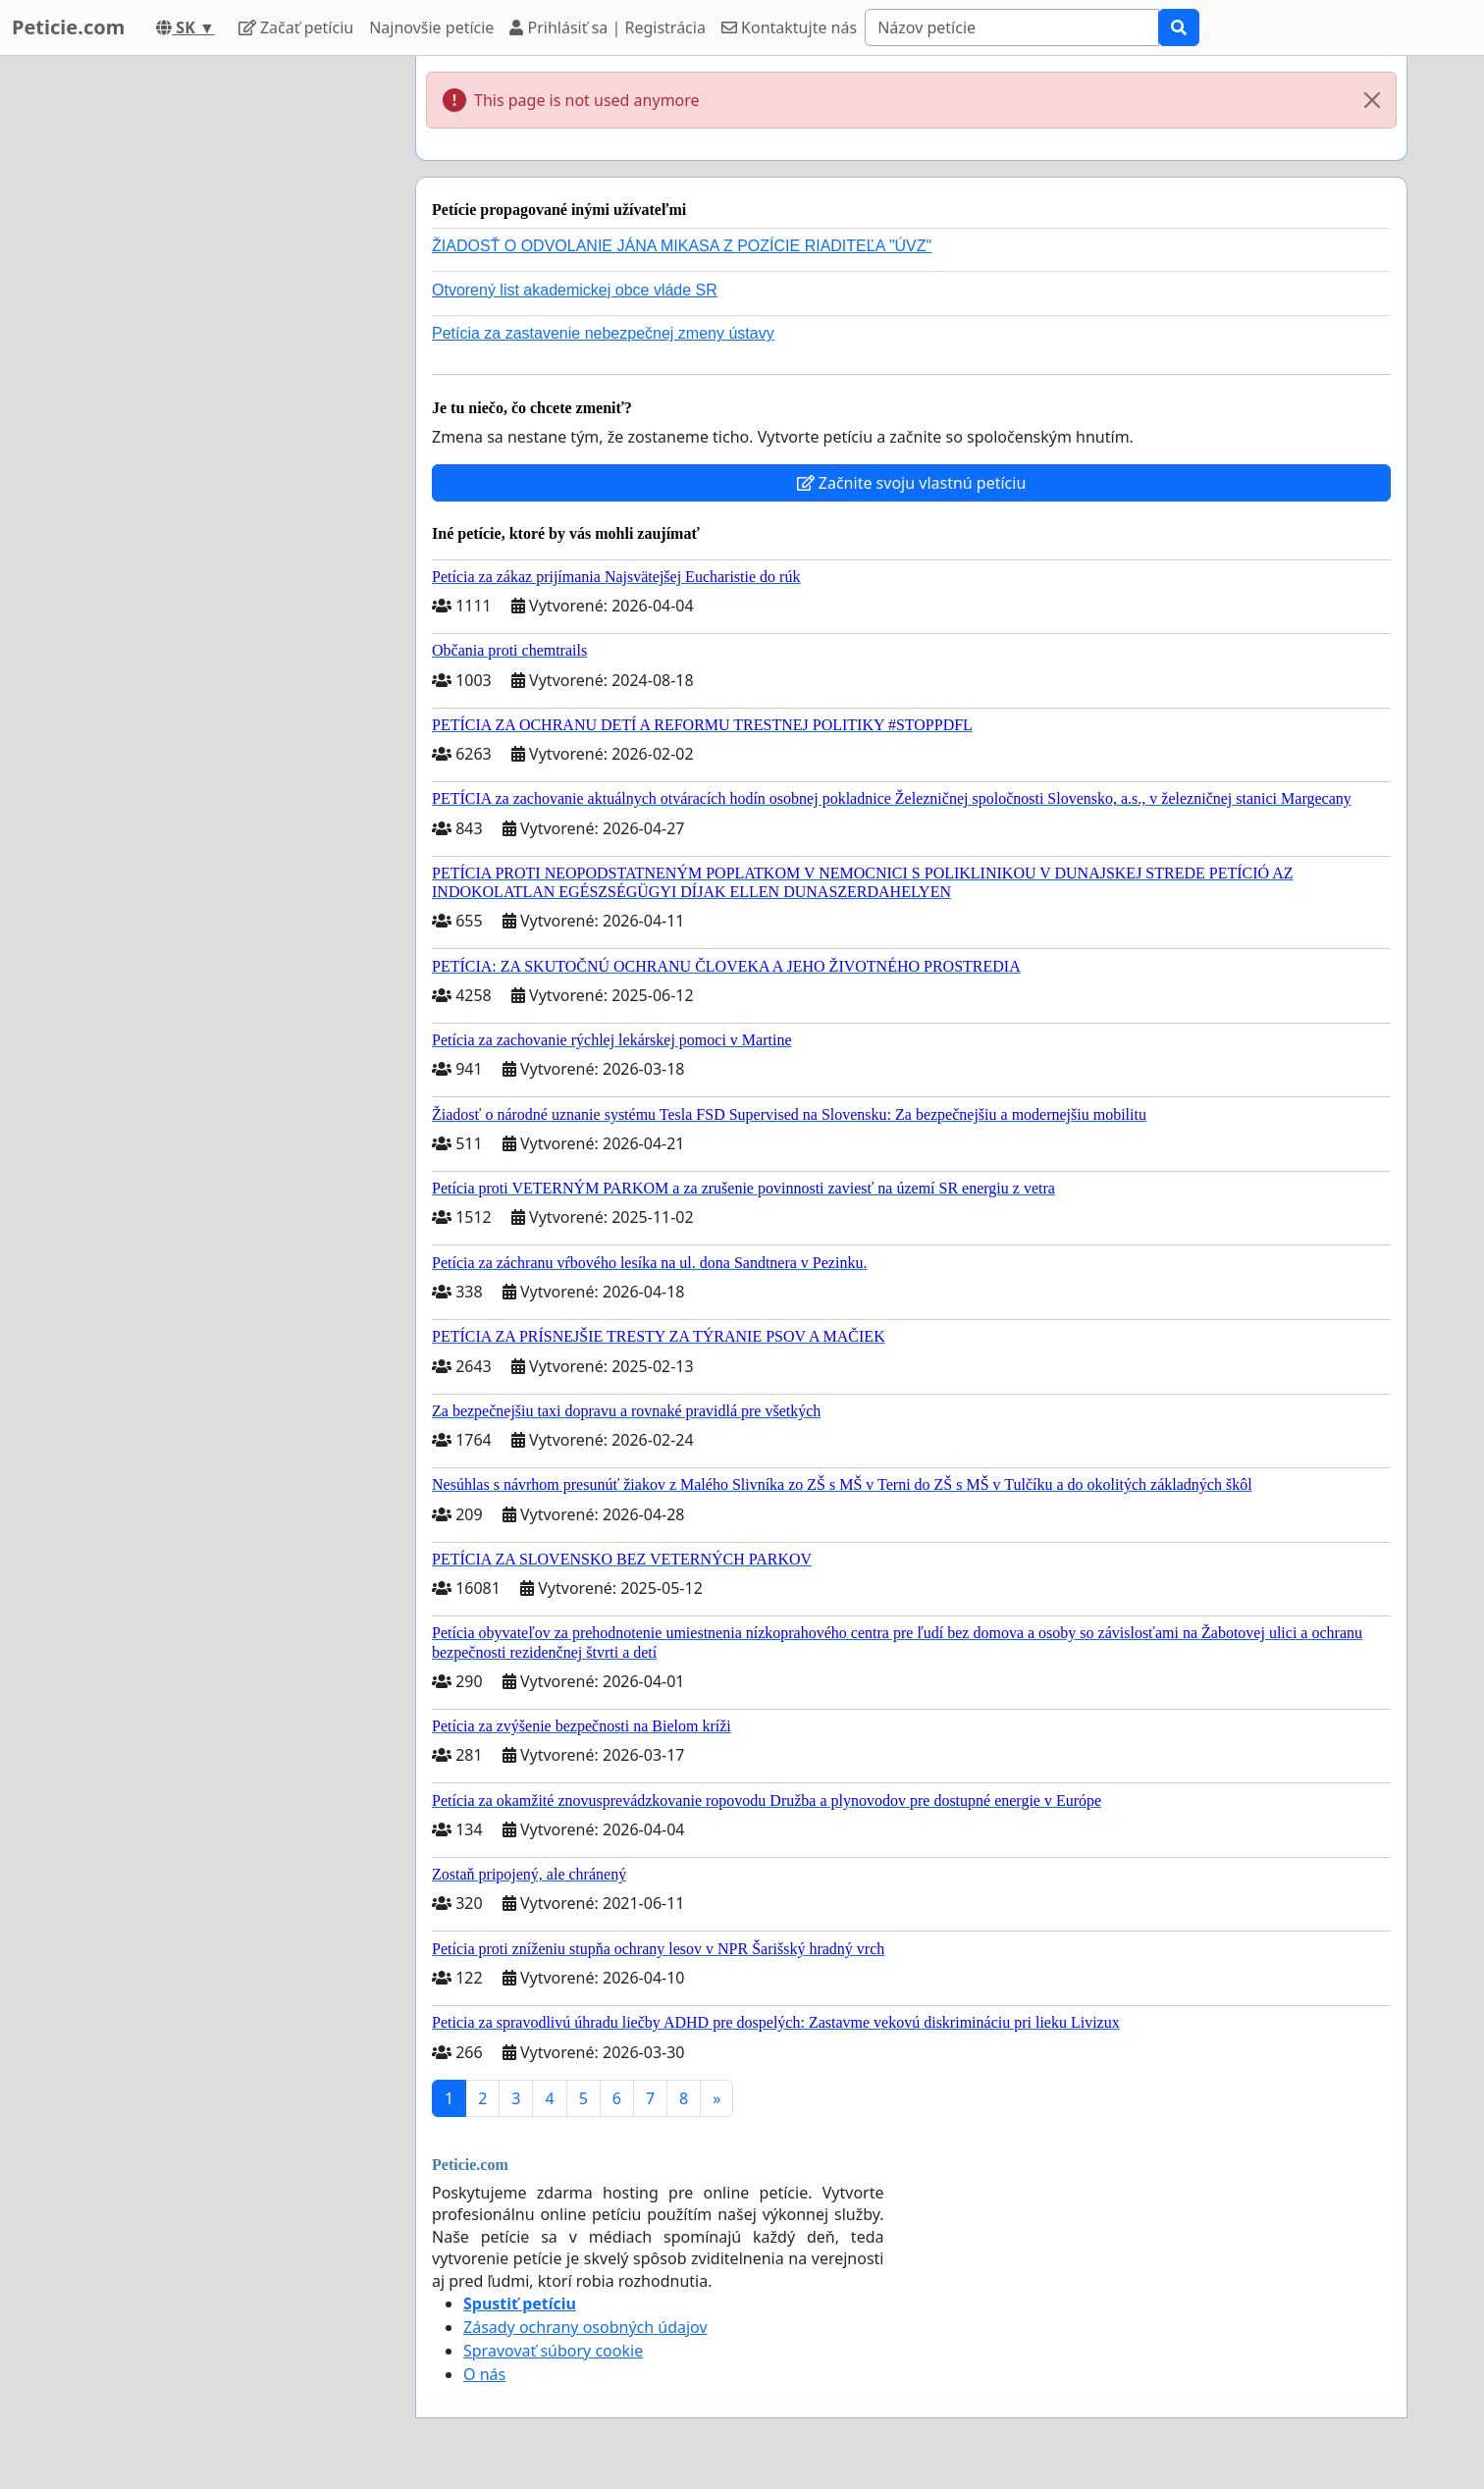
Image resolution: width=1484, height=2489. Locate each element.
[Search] (1012, 27)
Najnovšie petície (431, 27)
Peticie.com (68, 27)
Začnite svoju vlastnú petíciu (912, 483)
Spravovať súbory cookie (553, 2350)
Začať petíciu (295, 27)
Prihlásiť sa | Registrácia (607, 27)
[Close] (1372, 100)
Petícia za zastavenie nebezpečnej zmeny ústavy (603, 333)
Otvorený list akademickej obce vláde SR (574, 290)
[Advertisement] (224, 350)
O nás (484, 2374)
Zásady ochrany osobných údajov (585, 2327)
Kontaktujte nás (789, 27)
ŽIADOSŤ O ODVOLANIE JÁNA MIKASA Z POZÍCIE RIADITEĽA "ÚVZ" (681, 246)
